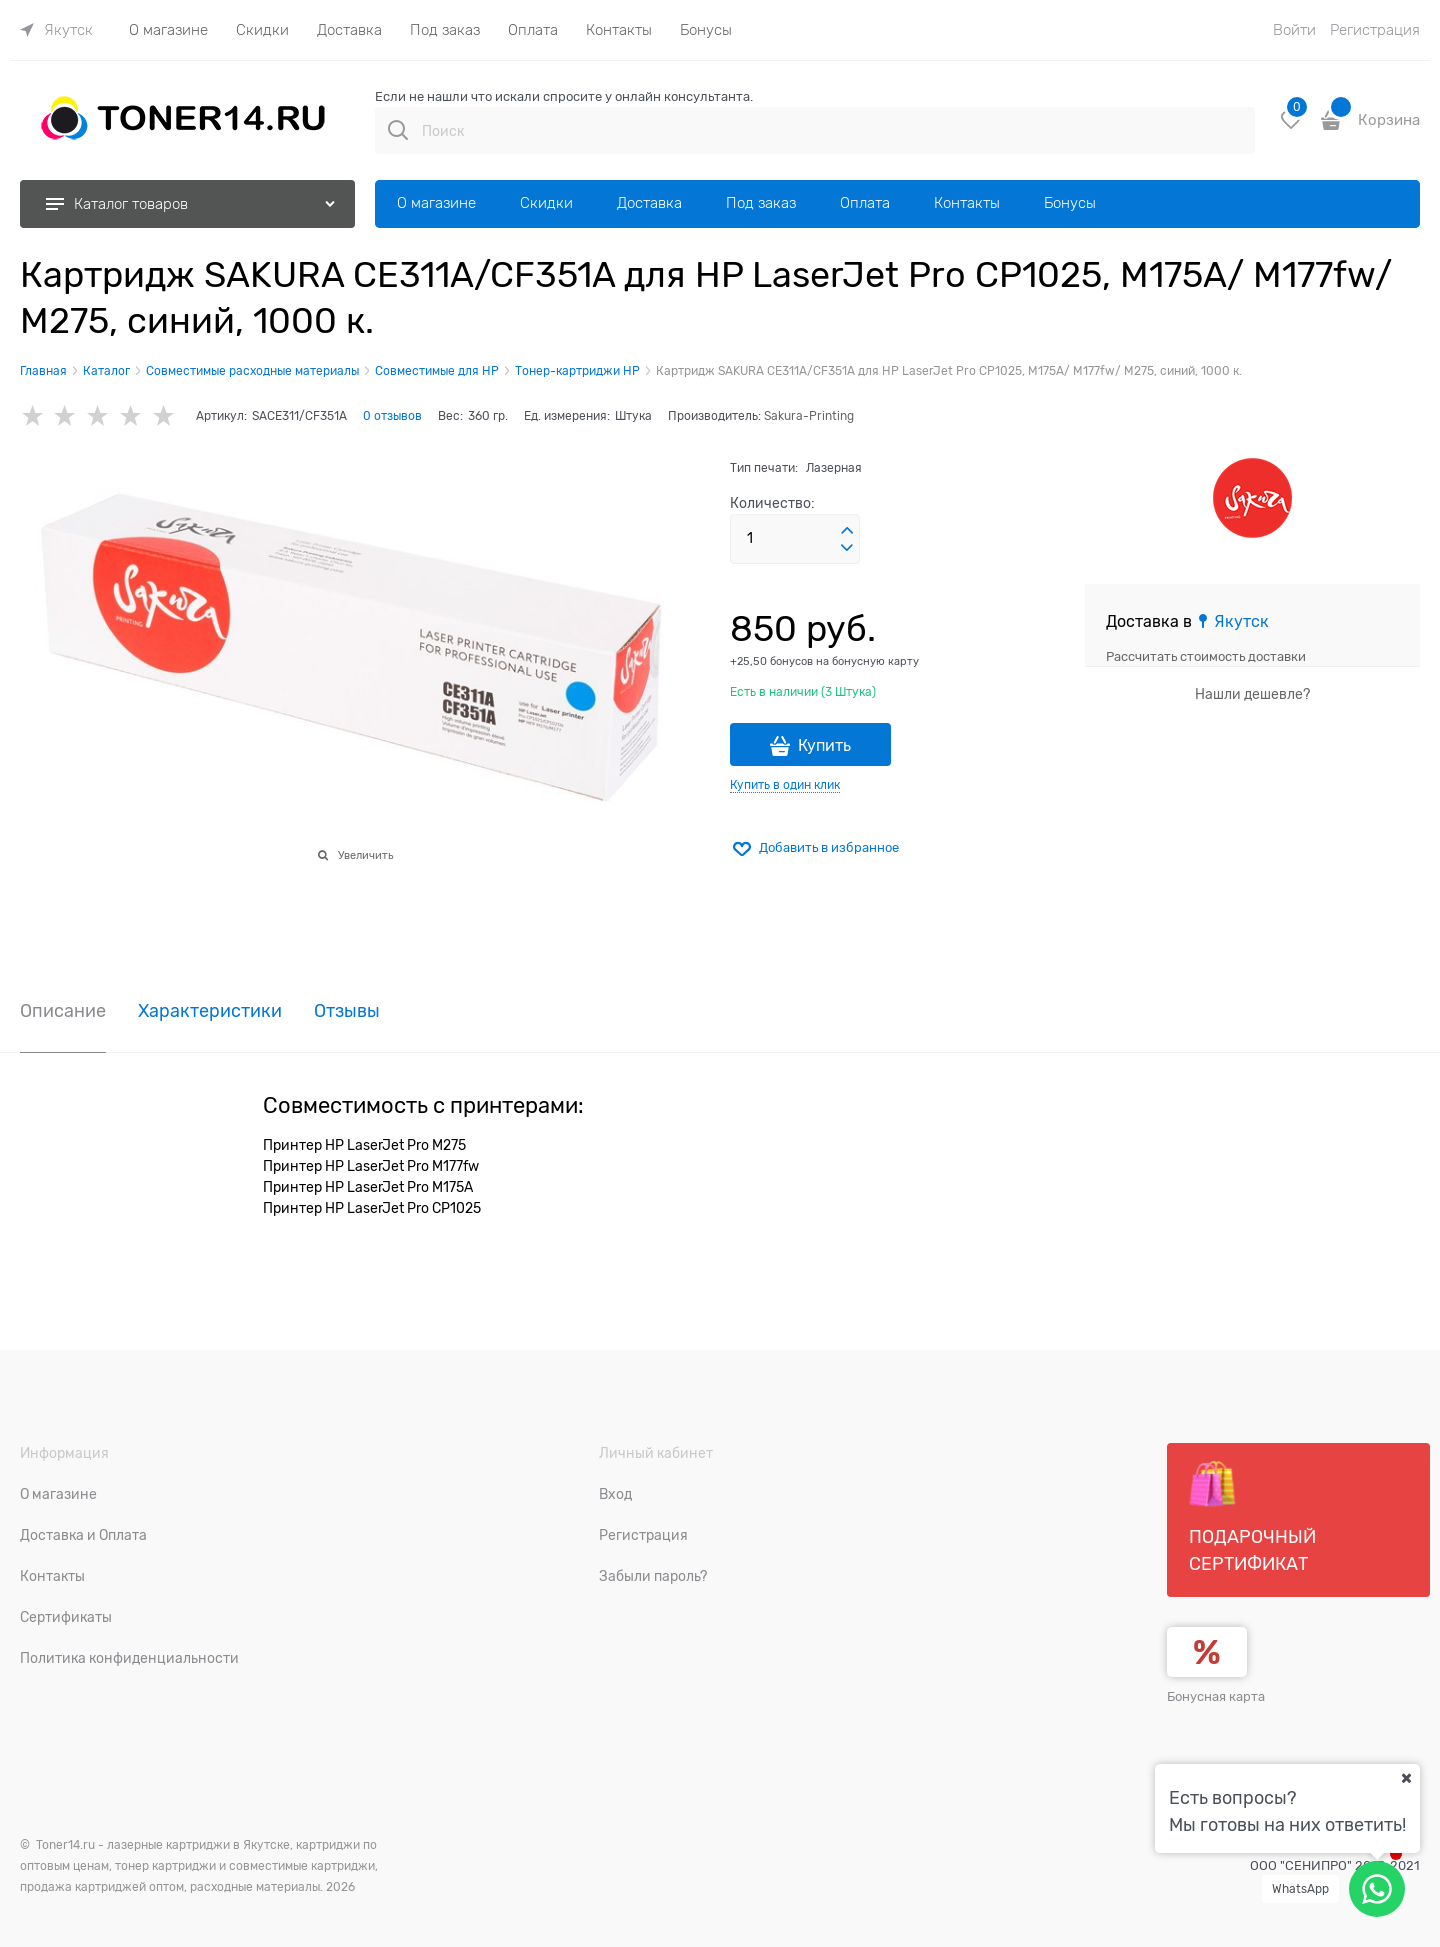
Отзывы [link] (347, 1011)
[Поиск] (398, 130)
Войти (1294, 30)
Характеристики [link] (210, 1011)
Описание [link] (63, 1011)
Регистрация (1375, 30)
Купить (824, 746)
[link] (56, 30)
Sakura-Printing (809, 416)
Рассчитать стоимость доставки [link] (1206, 656)
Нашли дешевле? (1252, 694)
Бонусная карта (1216, 1696)
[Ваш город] (1406, 1778)
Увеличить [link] (365, 855)
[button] (847, 531)
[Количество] (795, 539)
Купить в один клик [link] (785, 785)
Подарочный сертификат (1252, 1517)
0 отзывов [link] (392, 416)
